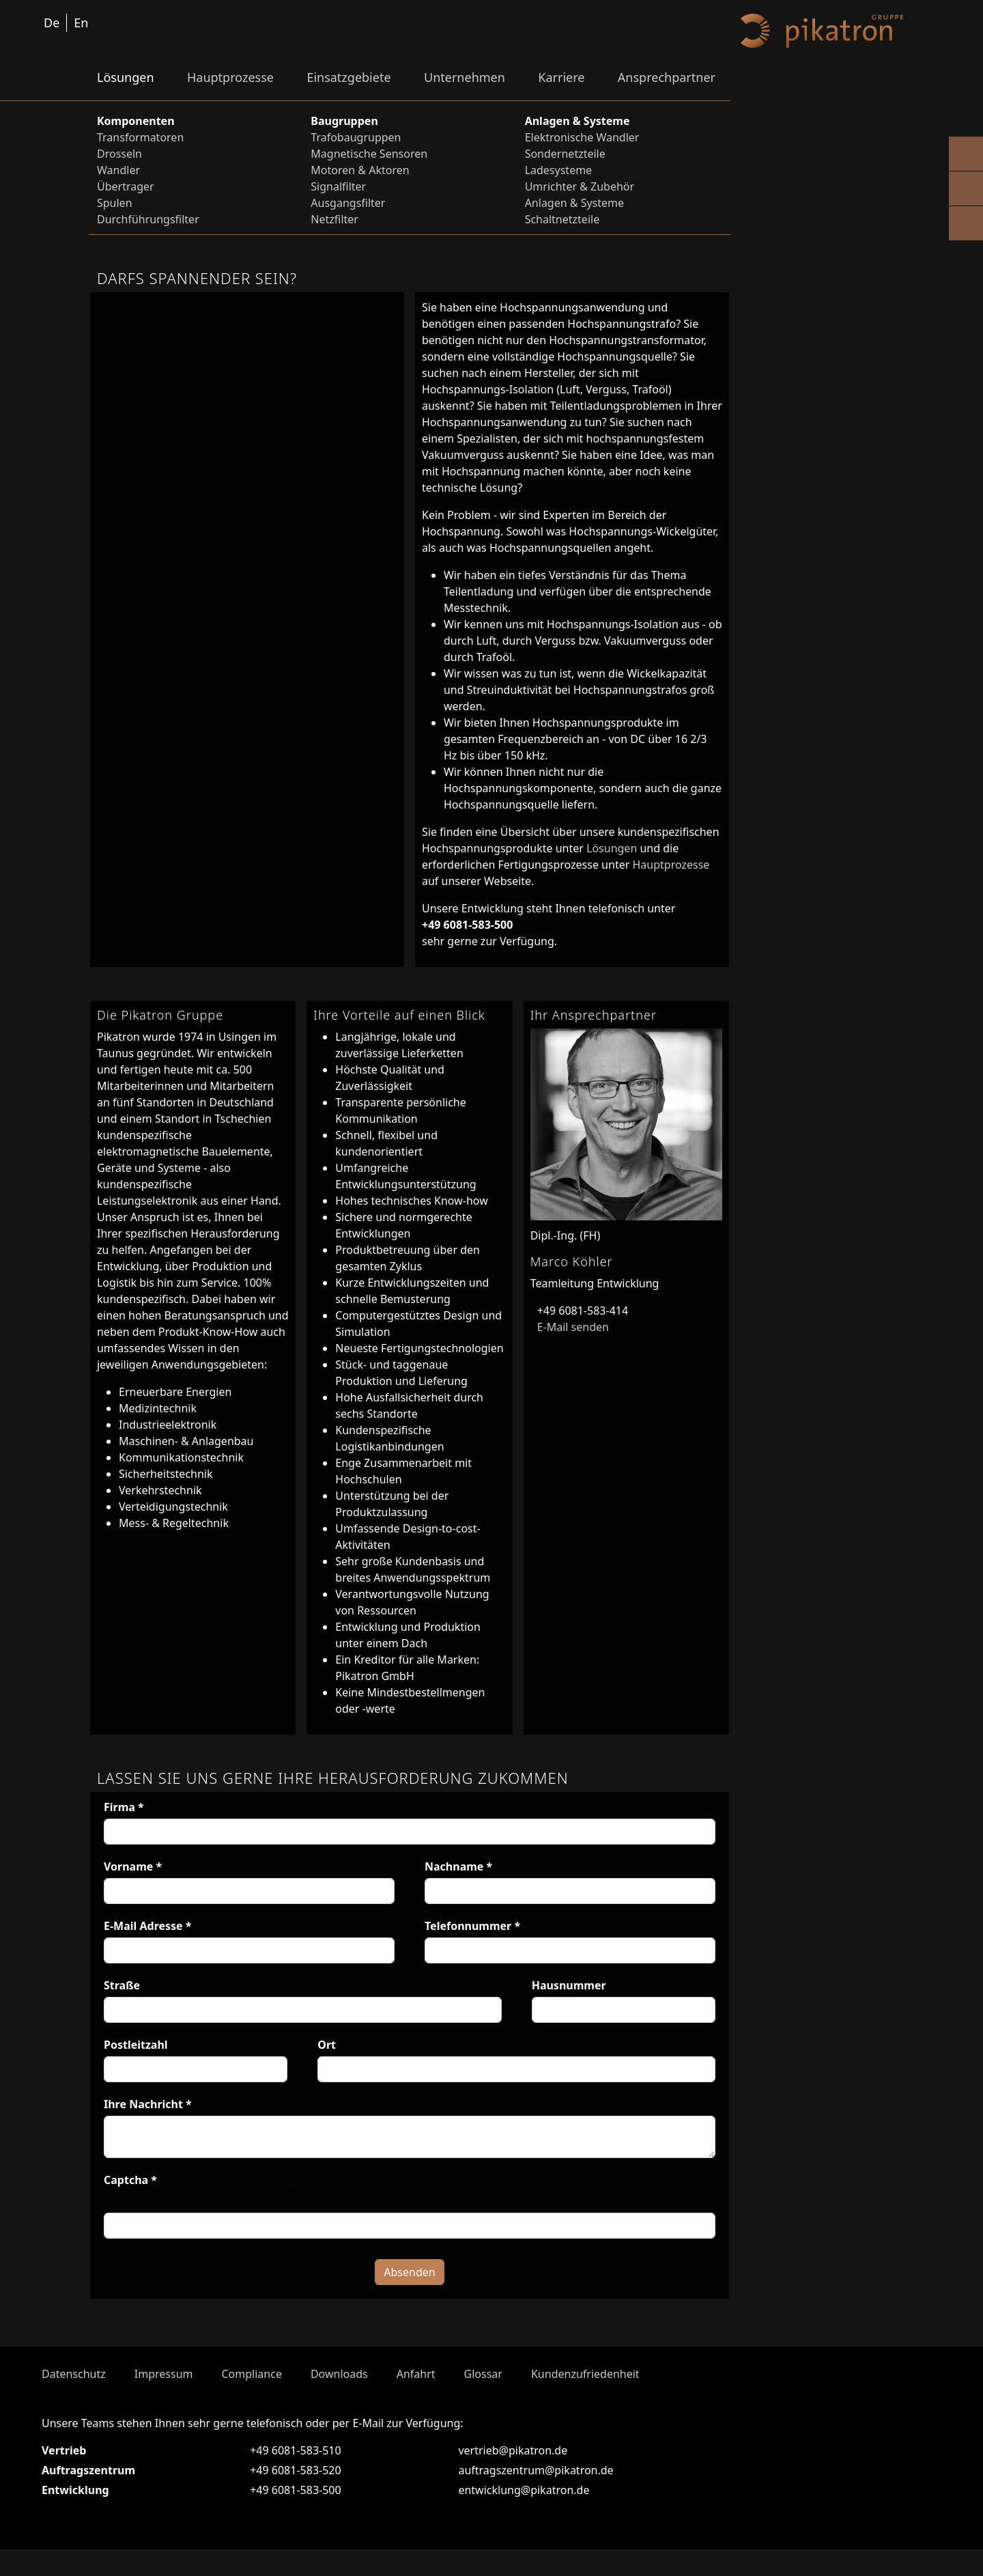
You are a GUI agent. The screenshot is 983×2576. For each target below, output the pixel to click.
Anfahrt (416, 2400)
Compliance (251, 2400)
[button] (293, 2209)
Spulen (114, 202)
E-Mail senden (569, 1326)
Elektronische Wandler (582, 137)
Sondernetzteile (565, 153)
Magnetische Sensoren (369, 153)
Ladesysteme (559, 170)
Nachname (458, 1866)
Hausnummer (569, 1985)
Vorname (133, 1866)
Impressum (163, 2400)
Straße (122, 1985)
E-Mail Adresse (148, 1925)
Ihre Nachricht (148, 2104)
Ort (326, 2044)
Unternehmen (464, 77)
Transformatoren (140, 137)
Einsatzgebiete (348, 77)
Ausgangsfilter (348, 202)
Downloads (339, 2400)
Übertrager (125, 186)
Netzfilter (334, 219)
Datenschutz (74, 2400)
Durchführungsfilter (148, 219)
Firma (124, 1807)
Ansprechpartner (666, 77)
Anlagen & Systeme (574, 202)
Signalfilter (338, 186)
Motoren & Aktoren (360, 170)
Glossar (483, 2400)
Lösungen (125, 77)
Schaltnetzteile (562, 219)
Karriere (561, 77)
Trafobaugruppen (356, 137)
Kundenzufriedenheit (585, 2400)
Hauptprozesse (230, 77)
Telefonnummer (472, 1925)
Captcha (130, 2179)
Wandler (118, 170)
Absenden (409, 2298)
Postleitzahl (136, 2044)
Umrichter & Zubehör (579, 186)
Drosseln (119, 153)
